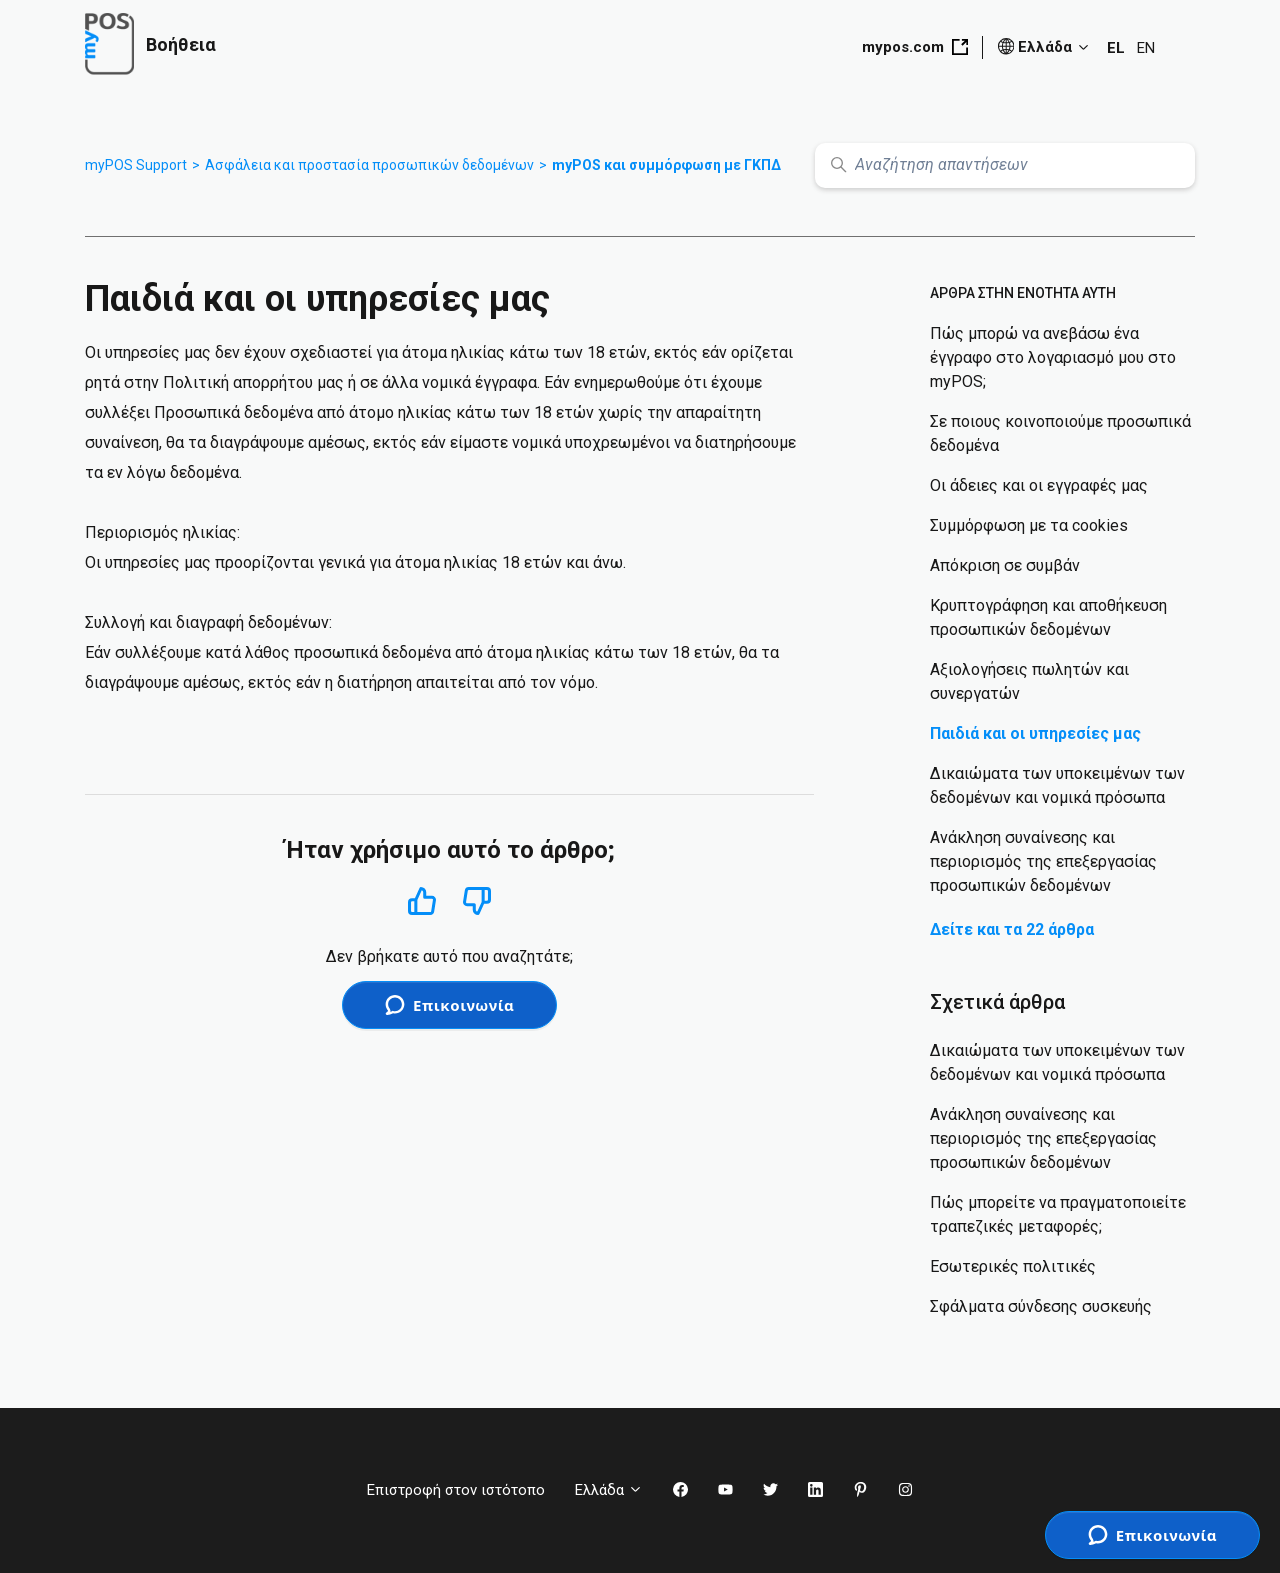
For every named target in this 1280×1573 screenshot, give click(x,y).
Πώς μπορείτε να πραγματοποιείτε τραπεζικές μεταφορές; (1058, 1214)
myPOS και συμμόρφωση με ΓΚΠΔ (666, 165)
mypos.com (915, 47)
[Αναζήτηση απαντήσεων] (1005, 165)
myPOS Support (136, 165)
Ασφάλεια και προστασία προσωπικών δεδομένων (369, 165)
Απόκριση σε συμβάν (1005, 565)
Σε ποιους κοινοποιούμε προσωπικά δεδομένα (1060, 433)
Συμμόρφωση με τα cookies (1029, 525)
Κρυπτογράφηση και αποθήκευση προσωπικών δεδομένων (1048, 617)
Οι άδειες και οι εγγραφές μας (1039, 485)
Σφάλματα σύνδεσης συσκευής (1041, 1306)
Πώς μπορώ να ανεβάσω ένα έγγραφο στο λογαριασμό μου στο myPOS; (1053, 357)
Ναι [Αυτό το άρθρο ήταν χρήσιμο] (421, 900)
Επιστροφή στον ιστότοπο (456, 1490)
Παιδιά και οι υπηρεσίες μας (1035, 733)
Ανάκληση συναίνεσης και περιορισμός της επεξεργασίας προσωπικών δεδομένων (1043, 861)
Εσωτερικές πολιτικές (1013, 1266)
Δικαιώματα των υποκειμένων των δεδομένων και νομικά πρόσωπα (1057, 785)
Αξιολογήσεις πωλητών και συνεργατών (1029, 681)
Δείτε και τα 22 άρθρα (1012, 929)
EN (1146, 48)
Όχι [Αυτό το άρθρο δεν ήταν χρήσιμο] (477, 901)
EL (1116, 48)
